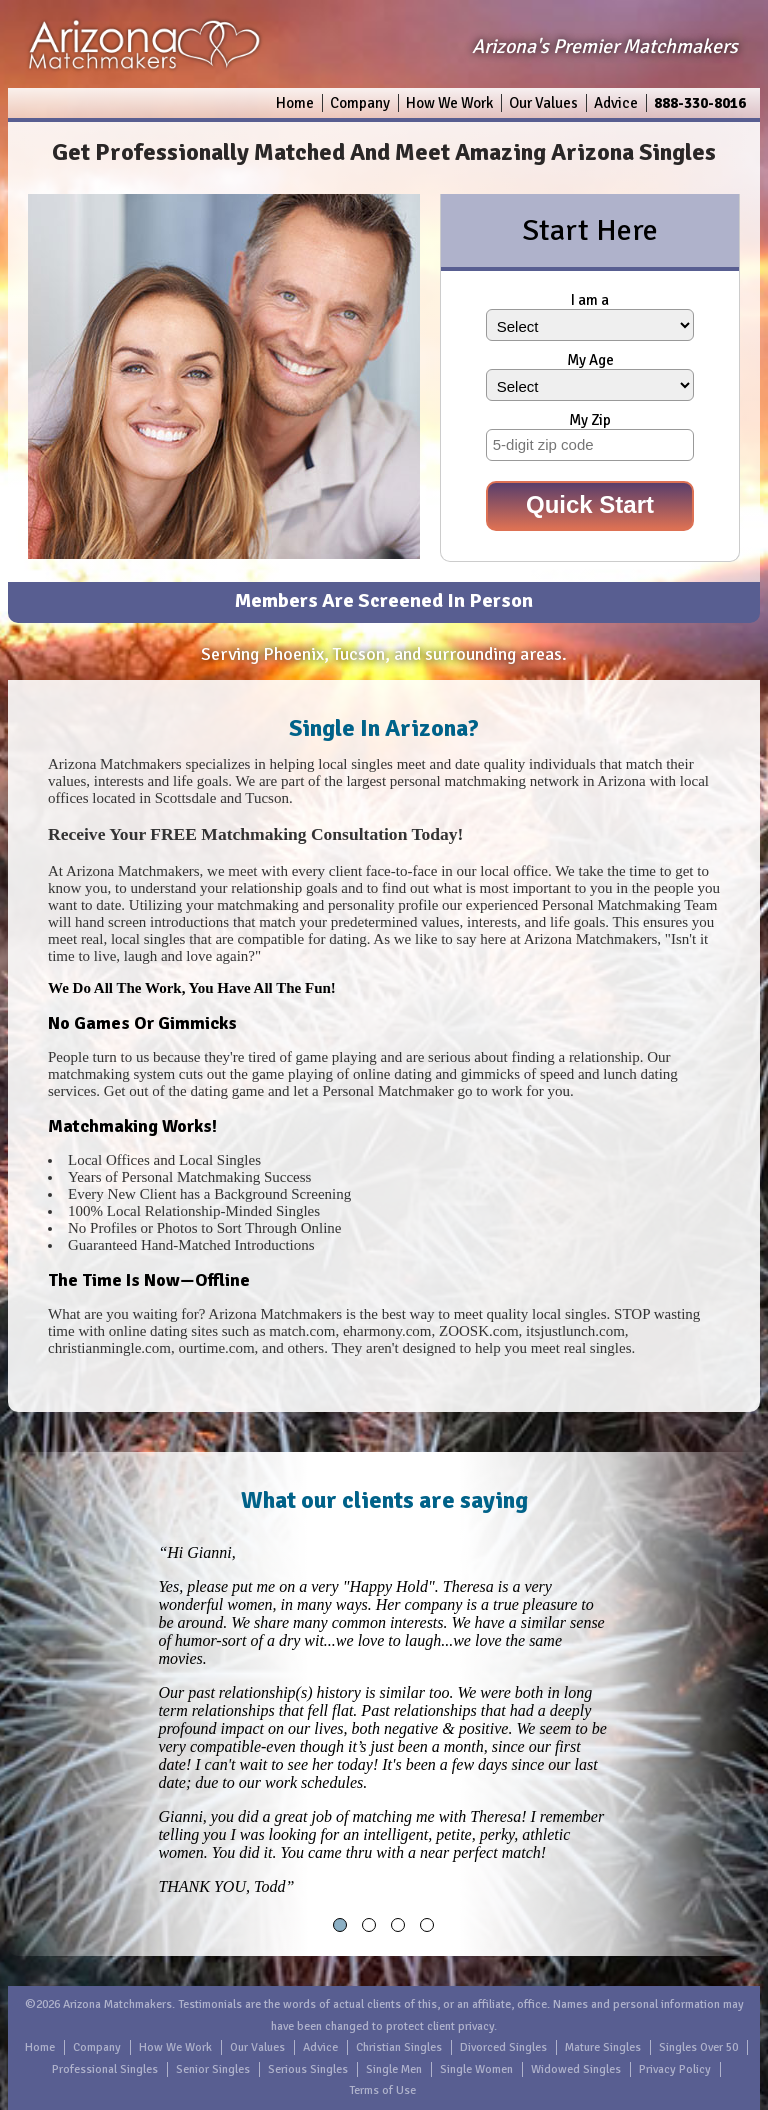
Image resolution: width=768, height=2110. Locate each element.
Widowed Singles (576, 2069)
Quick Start (590, 504)
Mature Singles (603, 2047)
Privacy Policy (675, 2069)
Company (360, 103)
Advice (616, 103)
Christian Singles (399, 2047)
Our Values (543, 103)
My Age (590, 360)
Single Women (476, 2069)
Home (295, 103)
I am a (590, 300)
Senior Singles (213, 2069)
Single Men (394, 2069)
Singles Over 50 (698, 2047)
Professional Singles (105, 2069)
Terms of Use (382, 2090)
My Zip (590, 420)
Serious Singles (308, 2069)
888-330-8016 (700, 103)
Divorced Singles (503, 2047)
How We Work (449, 103)
